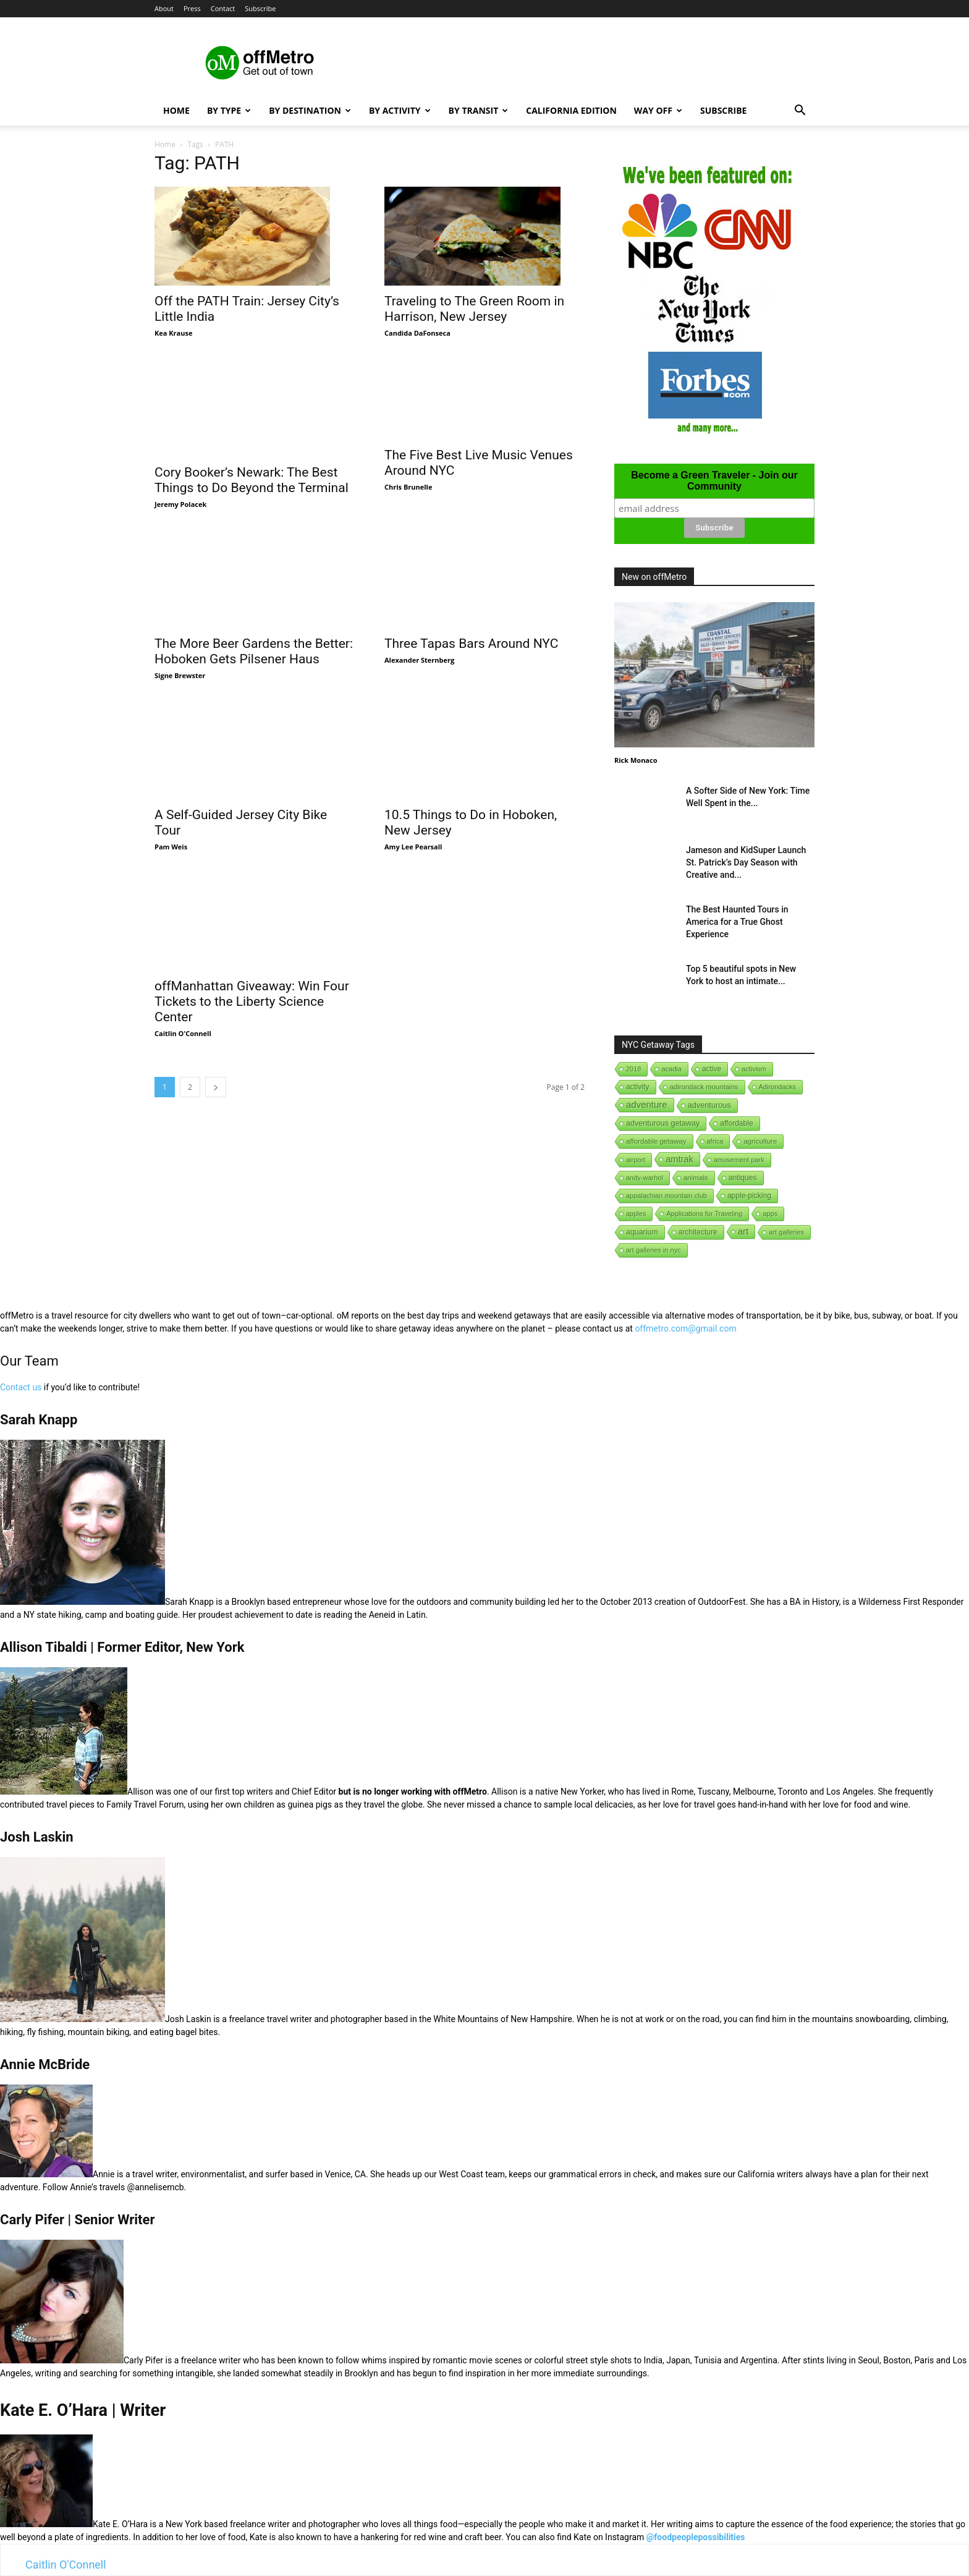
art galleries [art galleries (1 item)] (786, 1232)
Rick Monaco (635, 760)
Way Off (658, 110)
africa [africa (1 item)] (715, 1141)
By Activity (400, 110)
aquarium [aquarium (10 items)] (642, 1232)
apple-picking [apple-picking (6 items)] (749, 1195)
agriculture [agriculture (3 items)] (760, 1141)
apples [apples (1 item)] (636, 1213)
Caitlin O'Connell (182, 1033)
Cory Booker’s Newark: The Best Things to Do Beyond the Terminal (251, 480)
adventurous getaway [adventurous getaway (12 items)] (663, 1123)
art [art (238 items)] (743, 1231)
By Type (229, 110)
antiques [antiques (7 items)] (743, 1177)
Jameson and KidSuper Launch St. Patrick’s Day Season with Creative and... (746, 862)
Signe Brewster (179, 675)
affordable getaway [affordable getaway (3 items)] (656, 1141)
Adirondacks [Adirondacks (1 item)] (778, 1086)
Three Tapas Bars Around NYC (471, 643)
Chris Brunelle (408, 486)
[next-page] (215, 1087)
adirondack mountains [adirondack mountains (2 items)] (704, 1086)
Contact (223, 8)
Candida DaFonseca (417, 333)
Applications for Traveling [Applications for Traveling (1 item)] (704, 1213)
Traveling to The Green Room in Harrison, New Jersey (474, 309)
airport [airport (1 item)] (635, 1159)
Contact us (20, 1387)
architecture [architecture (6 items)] (698, 1232)
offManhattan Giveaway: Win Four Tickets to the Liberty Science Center (251, 1001)
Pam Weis (170, 846)
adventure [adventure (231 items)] (646, 1104)
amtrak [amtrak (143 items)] (679, 1159)
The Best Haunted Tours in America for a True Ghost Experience (737, 921)
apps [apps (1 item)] (770, 1213)
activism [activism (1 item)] (754, 1069)
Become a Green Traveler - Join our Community (714, 480)
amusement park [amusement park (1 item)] (739, 1159)
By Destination (310, 110)
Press (192, 8)
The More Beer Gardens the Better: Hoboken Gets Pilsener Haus (253, 651)
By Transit (479, 110)
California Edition (571, 110)
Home (176, 110)
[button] (800, 111)
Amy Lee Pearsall (413, 820)
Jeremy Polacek (180, 504)
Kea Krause (173, 333)
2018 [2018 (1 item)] (633, 1069)
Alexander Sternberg (419, 660)
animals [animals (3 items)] (695, 1177)
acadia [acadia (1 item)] (671, 1069)
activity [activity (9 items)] (638, 1086)
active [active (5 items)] (711, 1069)
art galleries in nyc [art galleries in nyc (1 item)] (653, 1250)
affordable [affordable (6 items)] (736, 1123)
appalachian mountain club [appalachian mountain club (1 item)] (666, 1195)
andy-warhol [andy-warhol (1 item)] (644, 1177)
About (164, 8)
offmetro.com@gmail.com (685, 1328)
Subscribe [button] (260, 8)
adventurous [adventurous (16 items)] (709, 1105)
